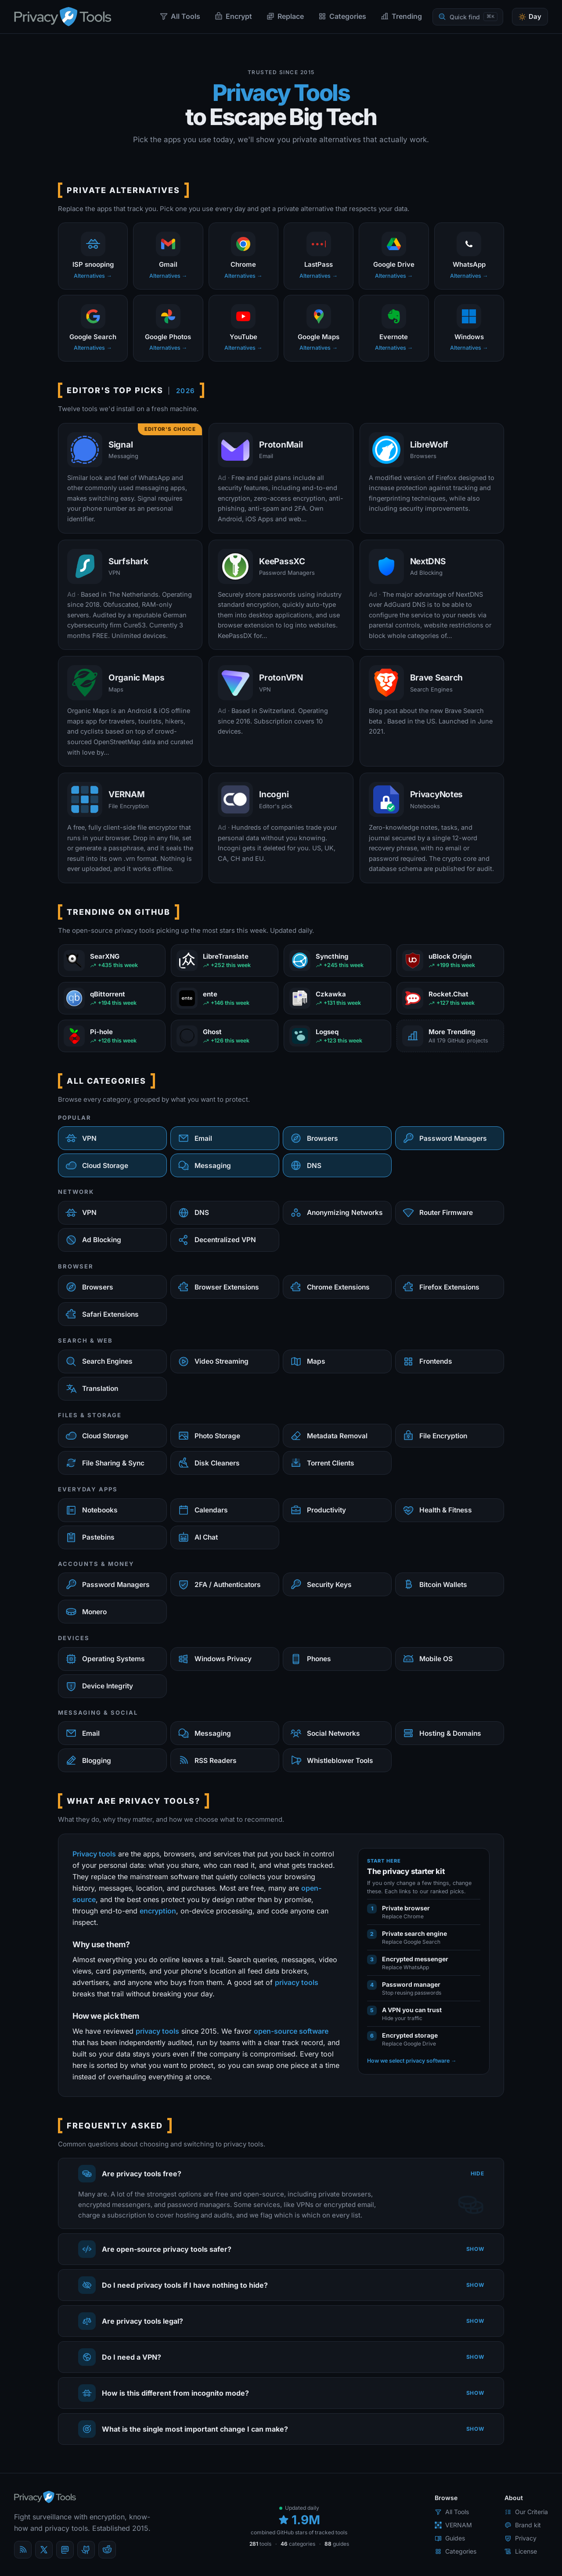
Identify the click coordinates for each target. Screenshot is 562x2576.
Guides (450, 2538)
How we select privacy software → (412, 2060)
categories (298, 2543)
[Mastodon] (65, 2549)
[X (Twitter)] (44, 2549)
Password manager (411, 1984)
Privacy (520, 2538)
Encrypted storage (410, 2035)
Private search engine (414, 1933)
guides (336, 2543)
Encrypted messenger (415, 1959)
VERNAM (453, 2525)
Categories (342, 16)
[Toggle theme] (530, 17)
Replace (285, 16)
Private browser (406, 1908)
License (520, 2551)
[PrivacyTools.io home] (62, 16)
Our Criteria (526, 2511)
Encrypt (233, 16)
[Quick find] (467, 16)
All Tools (179, 16)
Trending (401, 16)
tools (260, 2543)
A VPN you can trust (412, 2010)
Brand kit (522, 2525)
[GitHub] (86, 2549)
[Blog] (23, 2549)
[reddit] (107, 2549)
